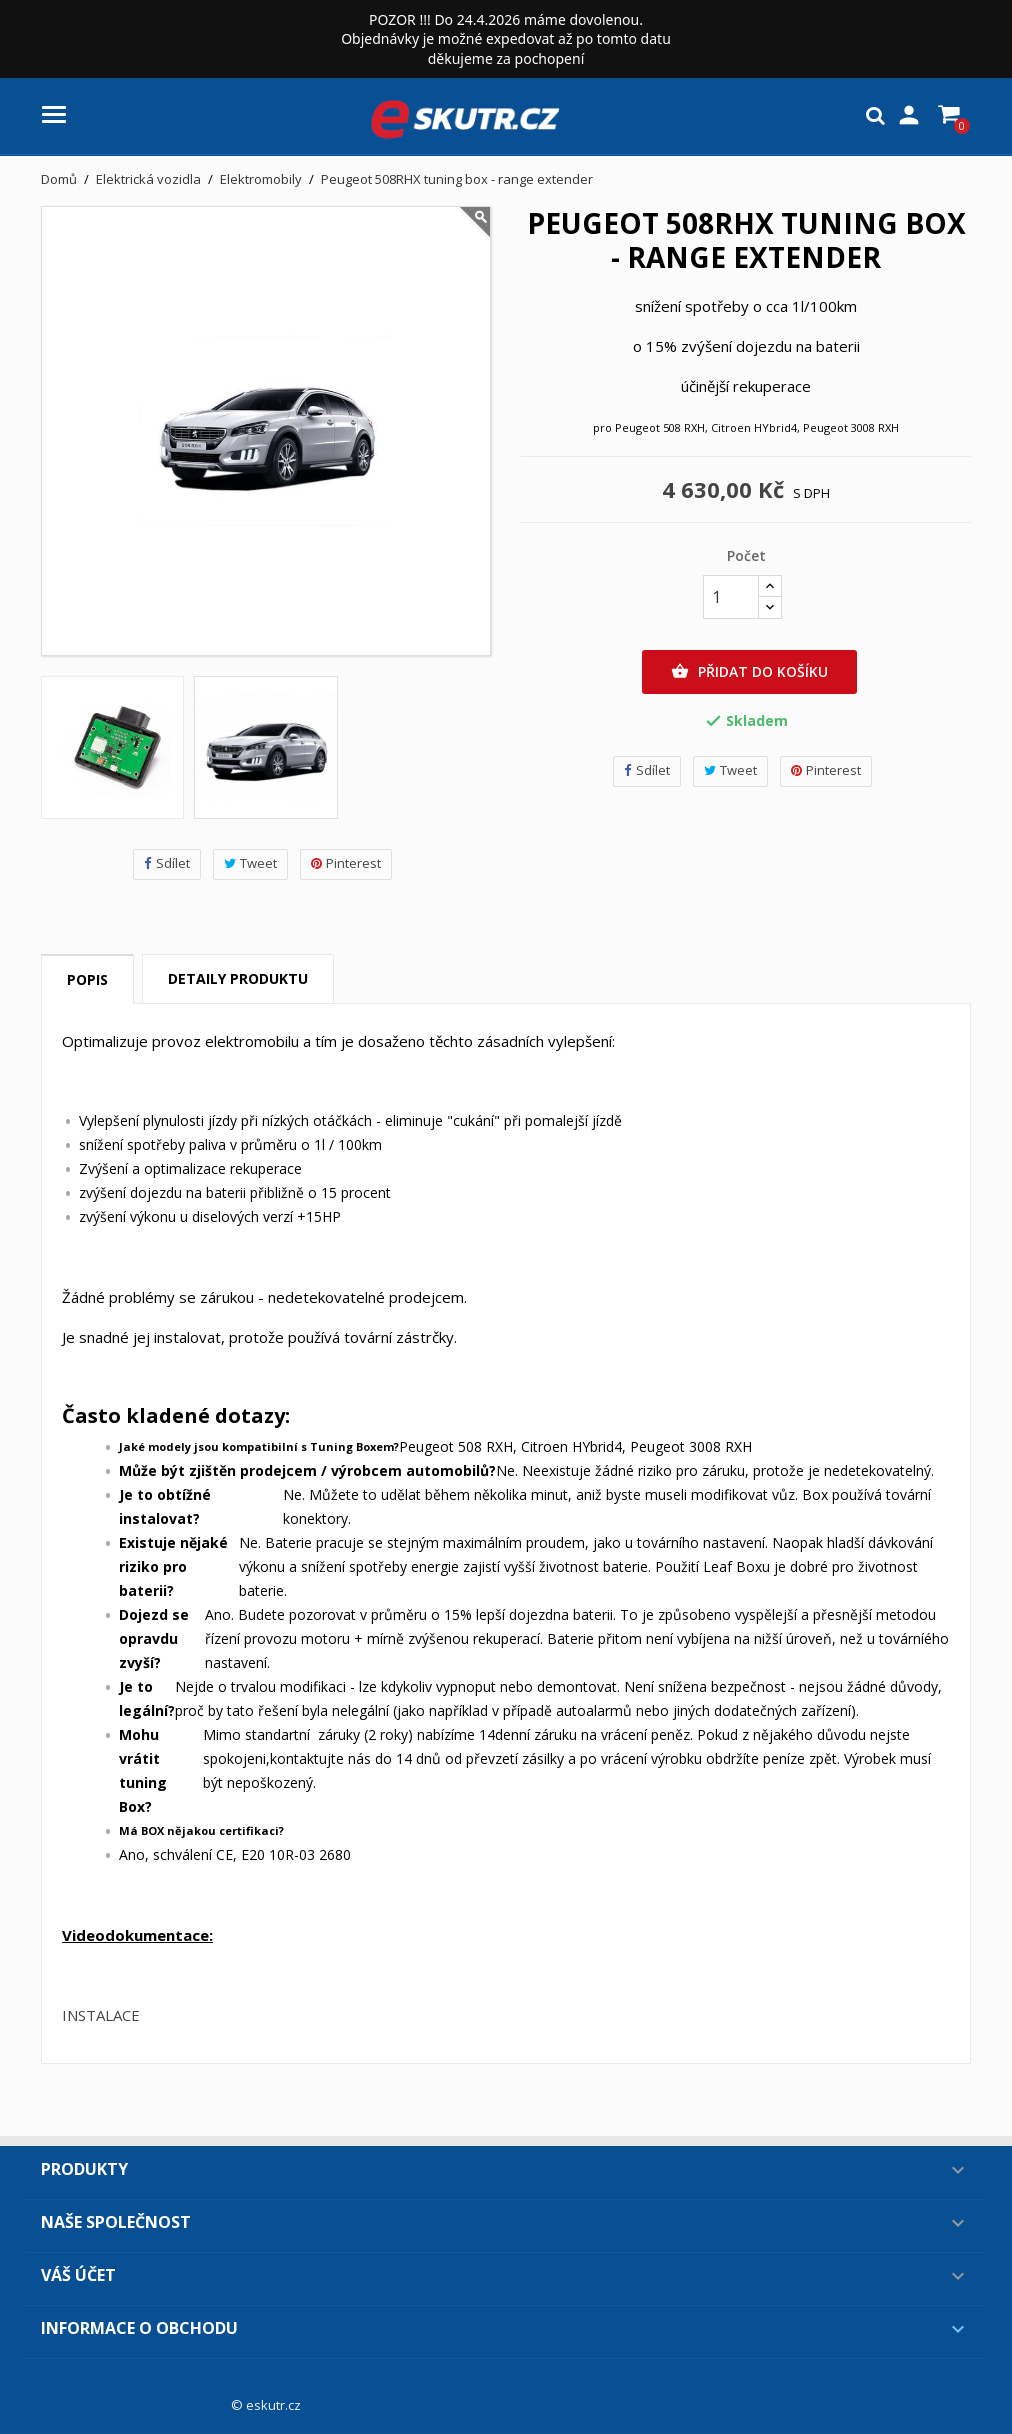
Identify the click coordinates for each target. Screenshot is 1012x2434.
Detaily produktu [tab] (238, 978)
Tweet (250, 863)
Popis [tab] (87, 979)
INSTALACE (101, 2015)
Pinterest (346, 863)
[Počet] (731, 597)
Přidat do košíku (749, 672)
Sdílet (167, 863)
